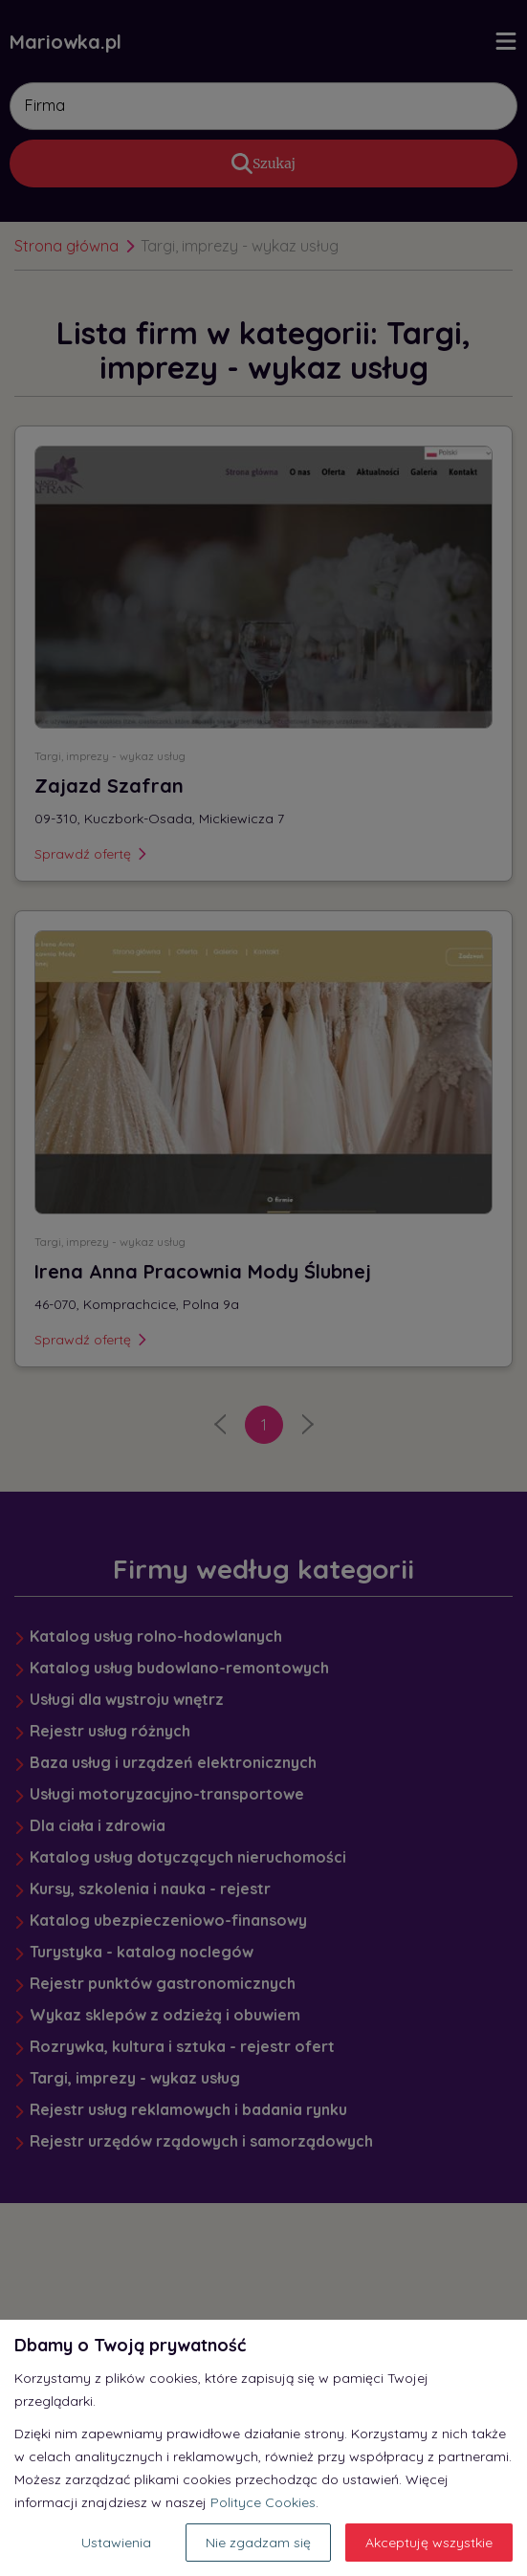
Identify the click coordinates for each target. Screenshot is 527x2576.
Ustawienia (116, 2542)
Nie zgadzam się (258, 2542)
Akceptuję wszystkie (429, 2542)
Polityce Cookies (263, 2502)
